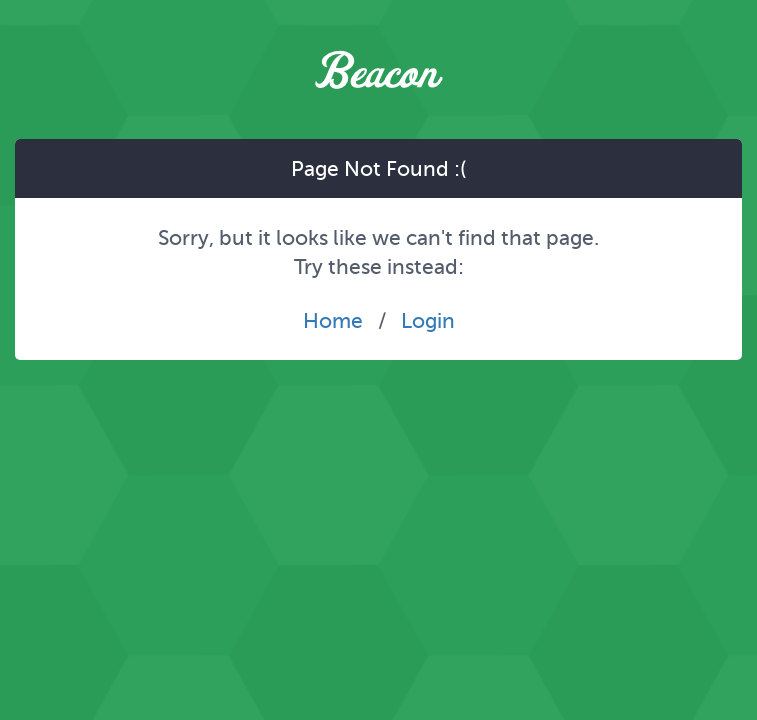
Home (333, 320)
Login (428, 320)
